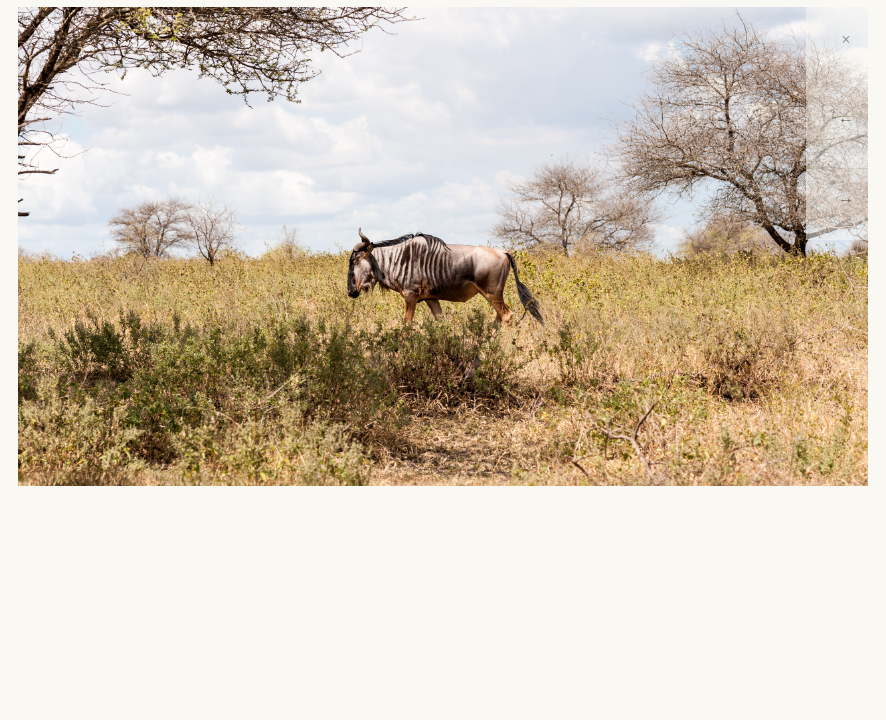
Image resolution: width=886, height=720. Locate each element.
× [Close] (845, 39)
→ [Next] (846, 199)
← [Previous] (846, 119)
